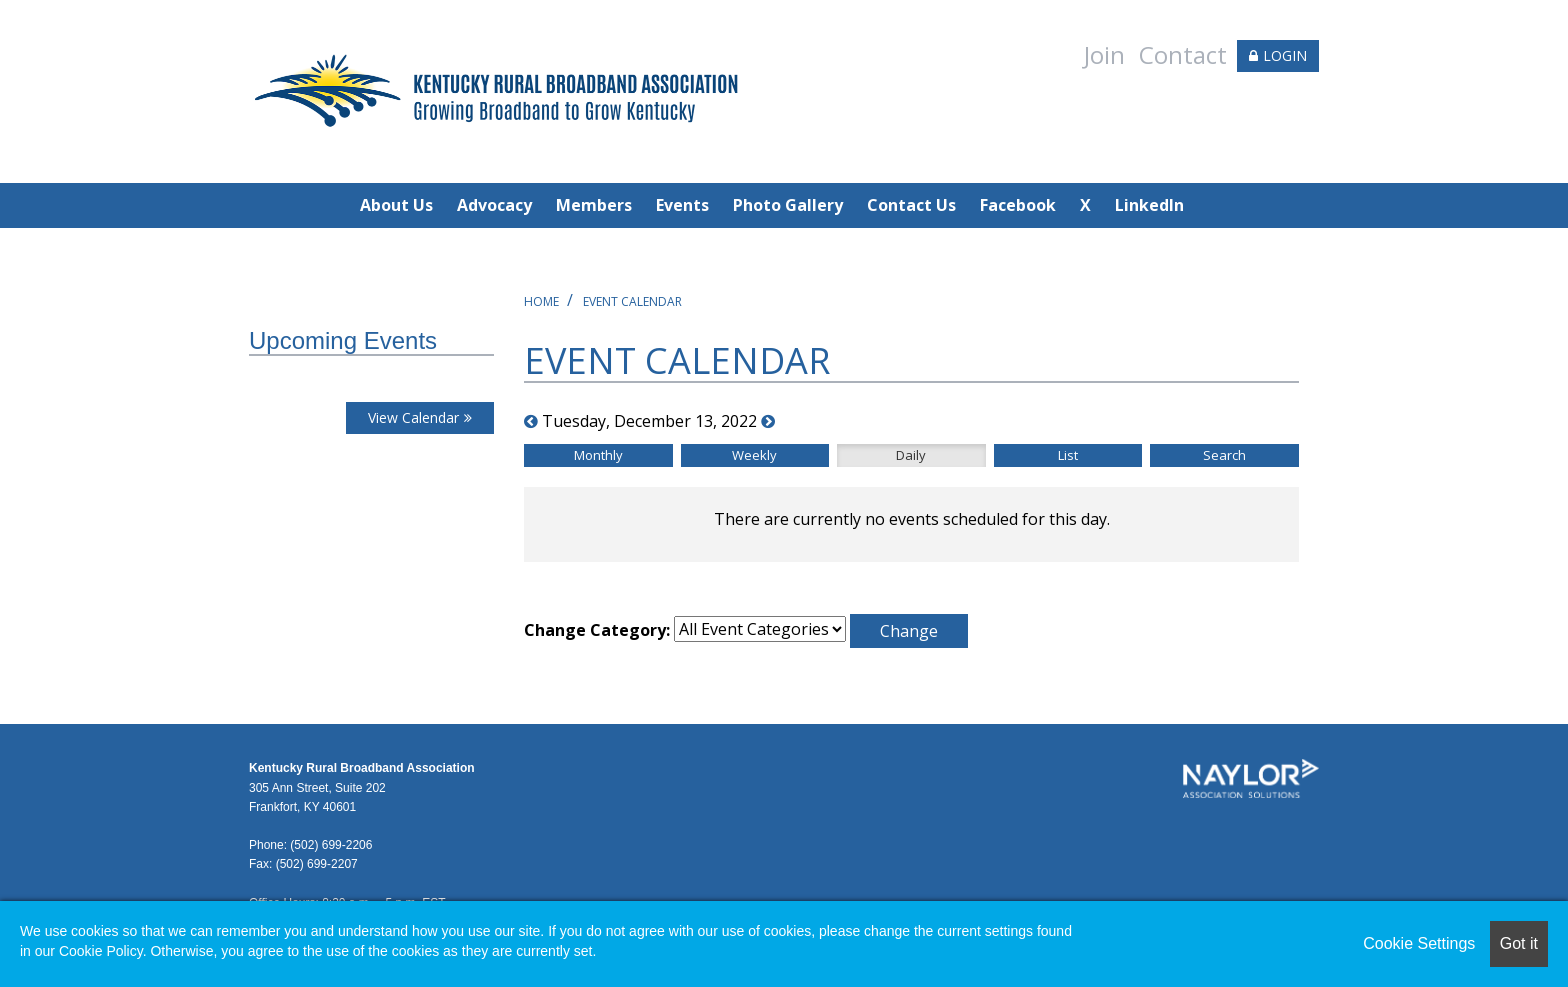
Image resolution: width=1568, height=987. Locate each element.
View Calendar (413, 417)
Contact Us (911, 205)
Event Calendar (632, 301)
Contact (1183, 54)
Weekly (754, 455)
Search (1224, 455)
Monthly (598, 455)
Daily (911, 455)
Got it (1519, 943)
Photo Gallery (788, 205)
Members (594, 205)
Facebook (1018, 205)
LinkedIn (1149, 205)
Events (682, 205)
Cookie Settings (1419, 943)
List (1068, 455)
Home (541, 301)
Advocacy (494, 205)
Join (1104, 54)
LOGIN (1285, 55)
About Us (396, 205)
